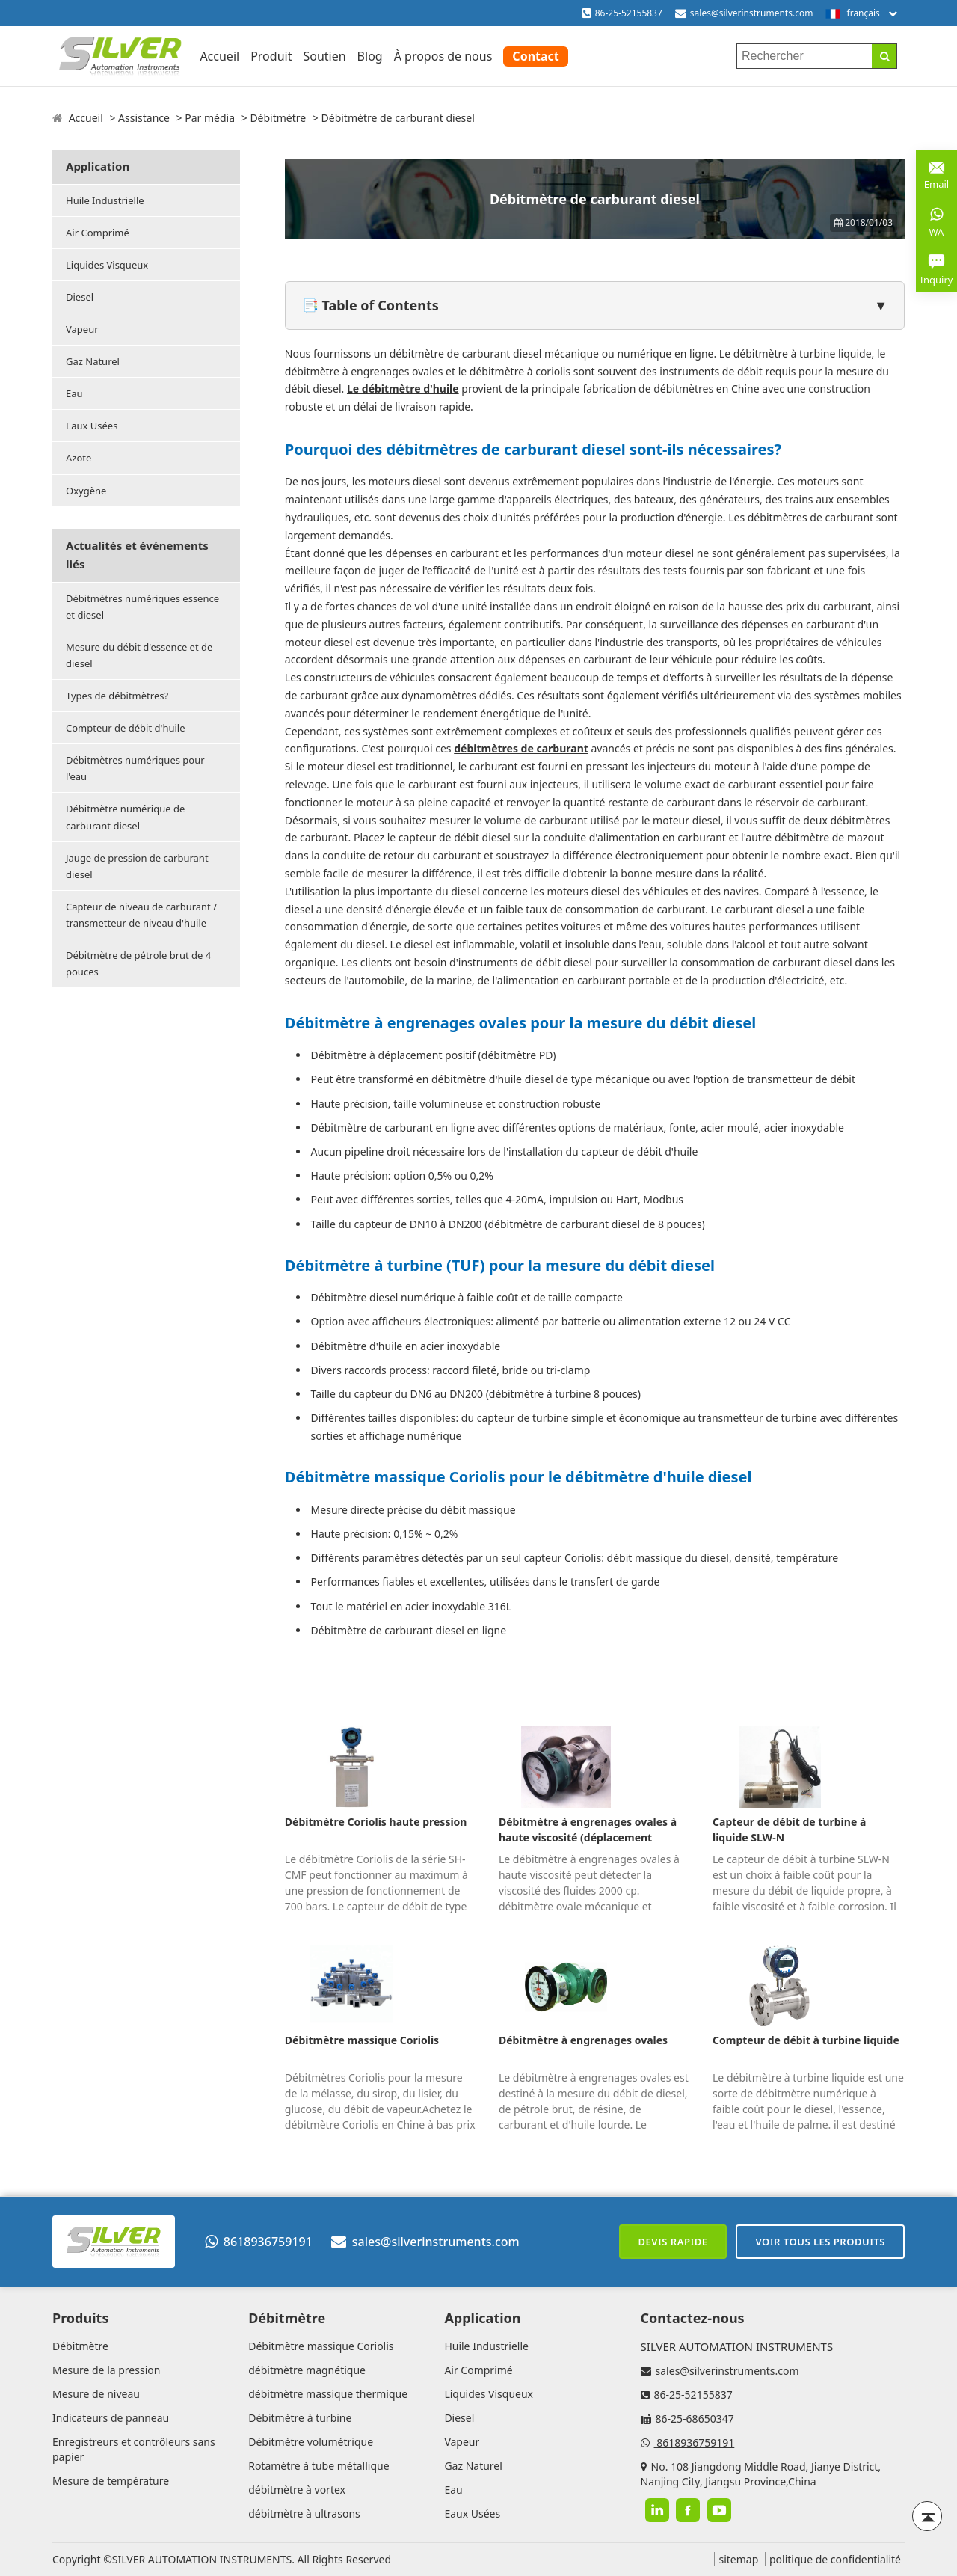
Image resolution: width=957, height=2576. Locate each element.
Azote (78, 457)
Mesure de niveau (96, 2394)
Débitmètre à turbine (299, 2418)
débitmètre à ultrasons (304, 2513)
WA (936, 221)
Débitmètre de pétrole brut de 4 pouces (138, 963)
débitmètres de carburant (521, 748)
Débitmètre (278, 118)
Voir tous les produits (820, 2241)
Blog (370, 56)
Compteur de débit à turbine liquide (806, 2040)
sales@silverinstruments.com (751, 13)
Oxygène (86, 490)
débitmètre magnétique (307, 2370)
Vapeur (82, 329)
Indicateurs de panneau (110, 2418)
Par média (210, 118)
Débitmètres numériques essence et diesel (142, 607)
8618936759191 (259, 2241)
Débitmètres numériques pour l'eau (135, 768)
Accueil (219, 56)
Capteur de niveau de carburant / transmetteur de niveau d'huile (141, 915)
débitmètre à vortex (296, 2490)
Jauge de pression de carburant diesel (137, 866)
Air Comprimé (97, 232)
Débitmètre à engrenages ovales (583, 2040)
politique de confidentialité (835, 2559)
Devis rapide (673, 2241)
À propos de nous (443, 56)
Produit (271, 56)
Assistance (144, 118)
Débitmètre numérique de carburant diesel (125, 817)
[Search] (884, 56)
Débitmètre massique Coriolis (362, 2040)
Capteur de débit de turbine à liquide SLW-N (789, 1829)
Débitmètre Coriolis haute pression (376, 1822)
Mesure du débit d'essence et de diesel (139, 655)
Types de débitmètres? (117, 695)
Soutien (324, 56)
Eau (74, 393)
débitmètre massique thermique (327, 2394)
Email (936, 172)
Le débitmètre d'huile (403, 388)
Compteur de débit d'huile (125, 728)
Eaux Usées (91, 425)
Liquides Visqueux (107, 265)
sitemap (738, 2559)
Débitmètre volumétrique (310, 2442)
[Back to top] (927, 2516)
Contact (535, 56)
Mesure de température (110, 2481)
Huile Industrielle (105, 200)
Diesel (79, 297)
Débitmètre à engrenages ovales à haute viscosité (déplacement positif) (588, 1830)
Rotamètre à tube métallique (318, 2466)
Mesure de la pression (106, 2370)
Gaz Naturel (93, 361)
